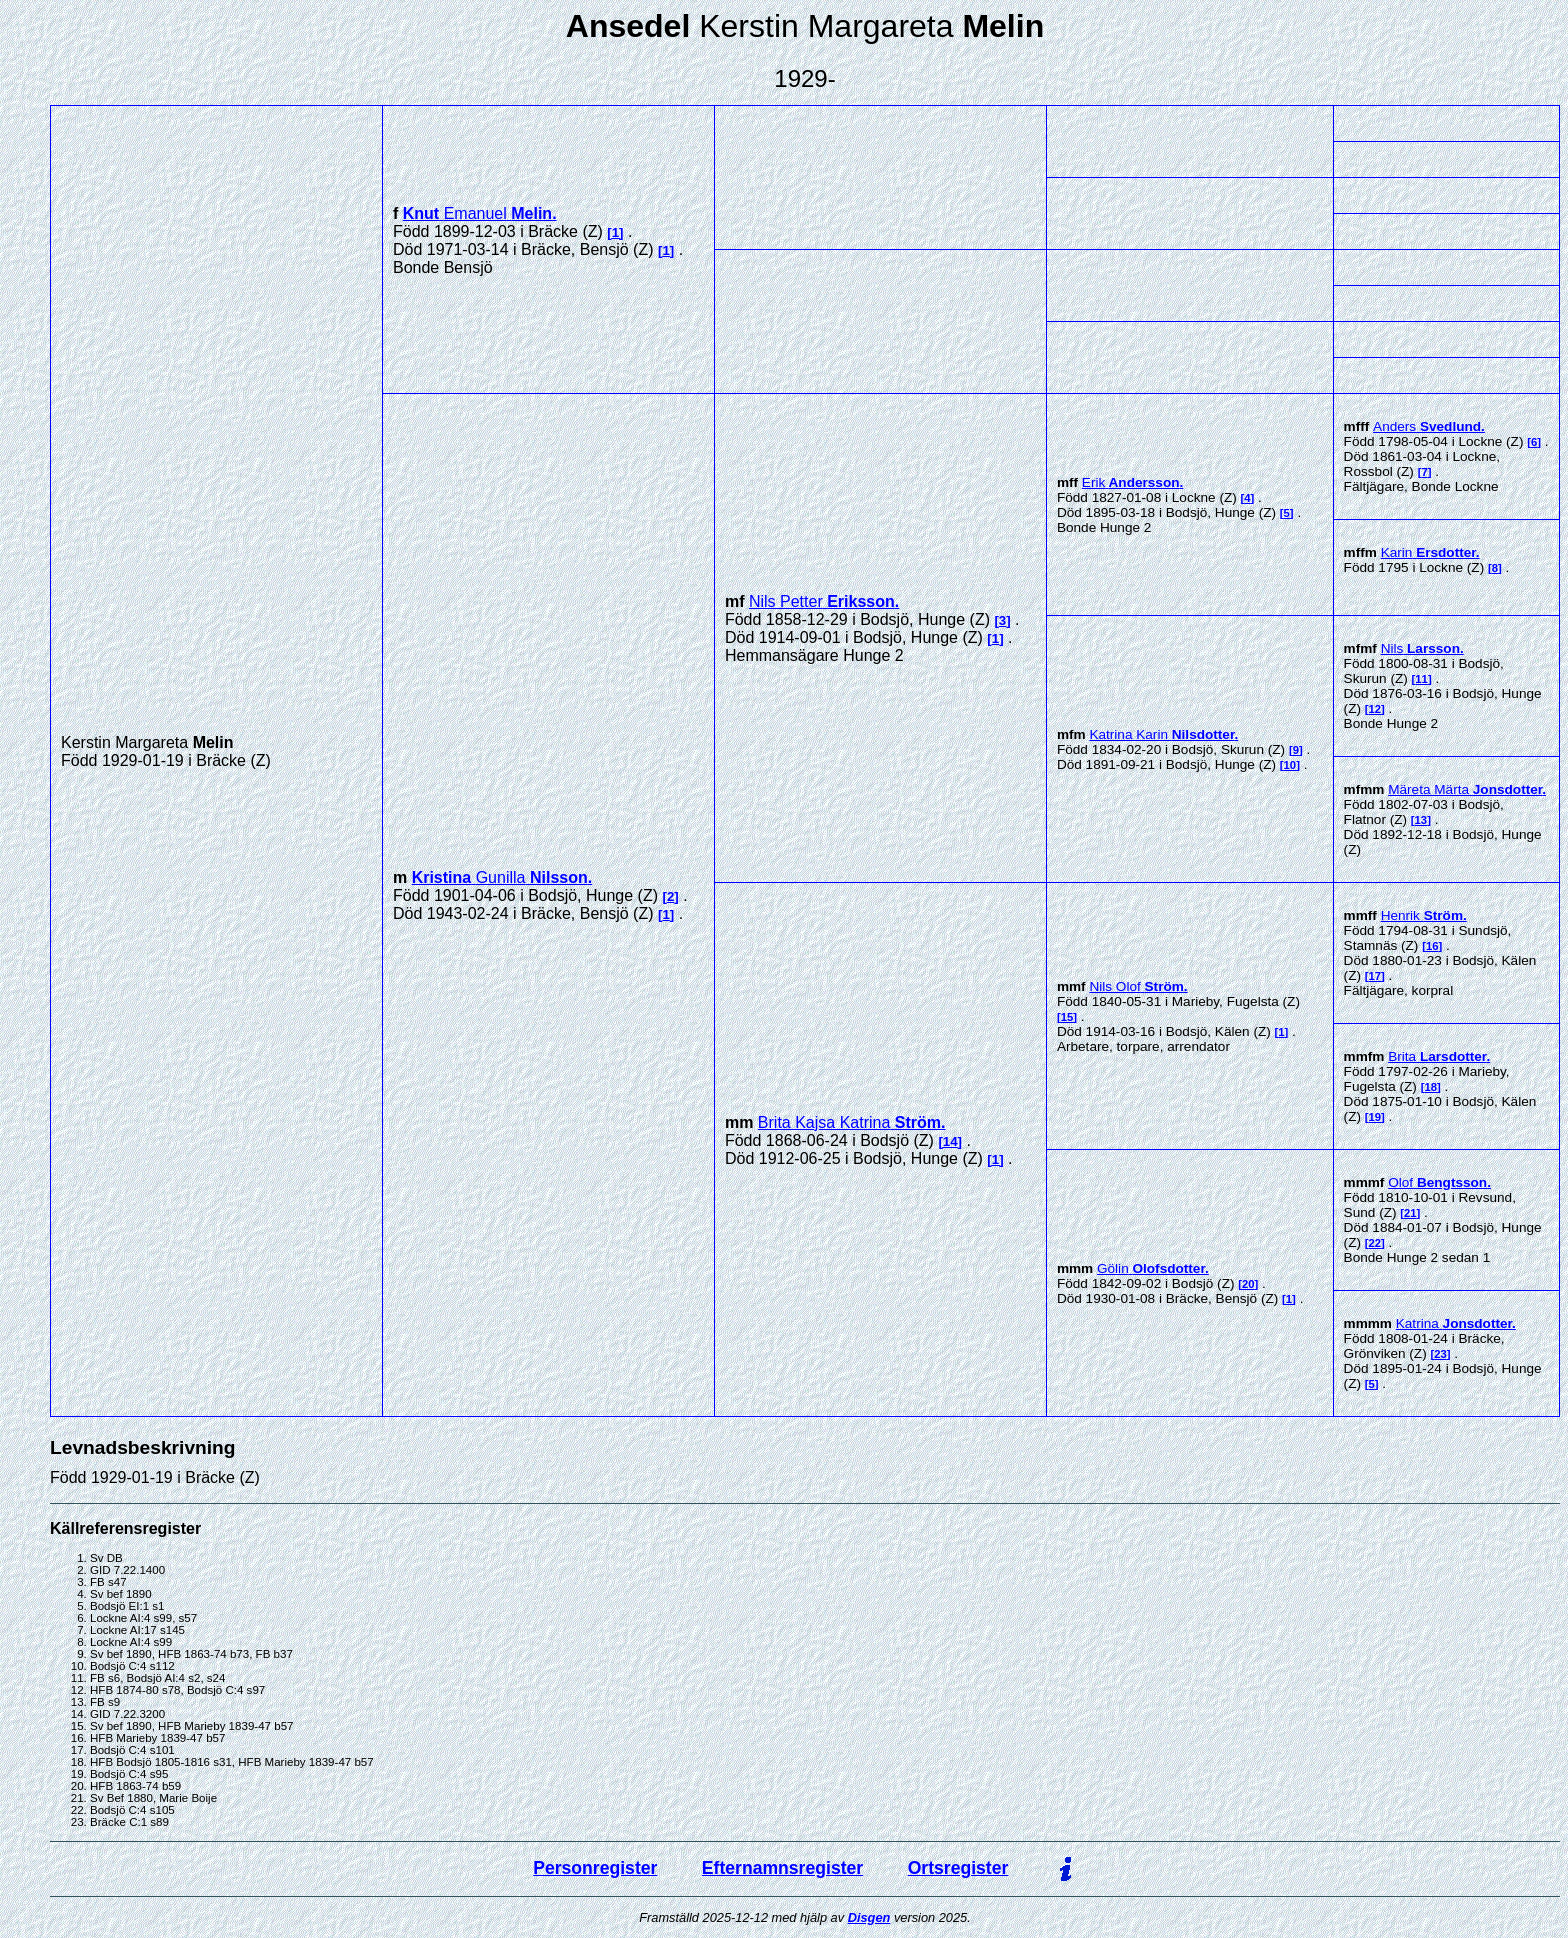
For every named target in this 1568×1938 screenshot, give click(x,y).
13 (1421, 820)
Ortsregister (958, 1868)
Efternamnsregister (782, 1868)
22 (1375, 1243)
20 (1248, 1284)
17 (1375, 976)
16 (1432, 946)
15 (1067, 1017)
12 (1375, 709)
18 (1430, 1087)
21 (1410, 1213)
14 (950, 1141)
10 (1290, 765)
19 (1375, 1117)
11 (1421, 679)
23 (1440, 1354)
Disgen (869, 1917)
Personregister (595, 1868)
